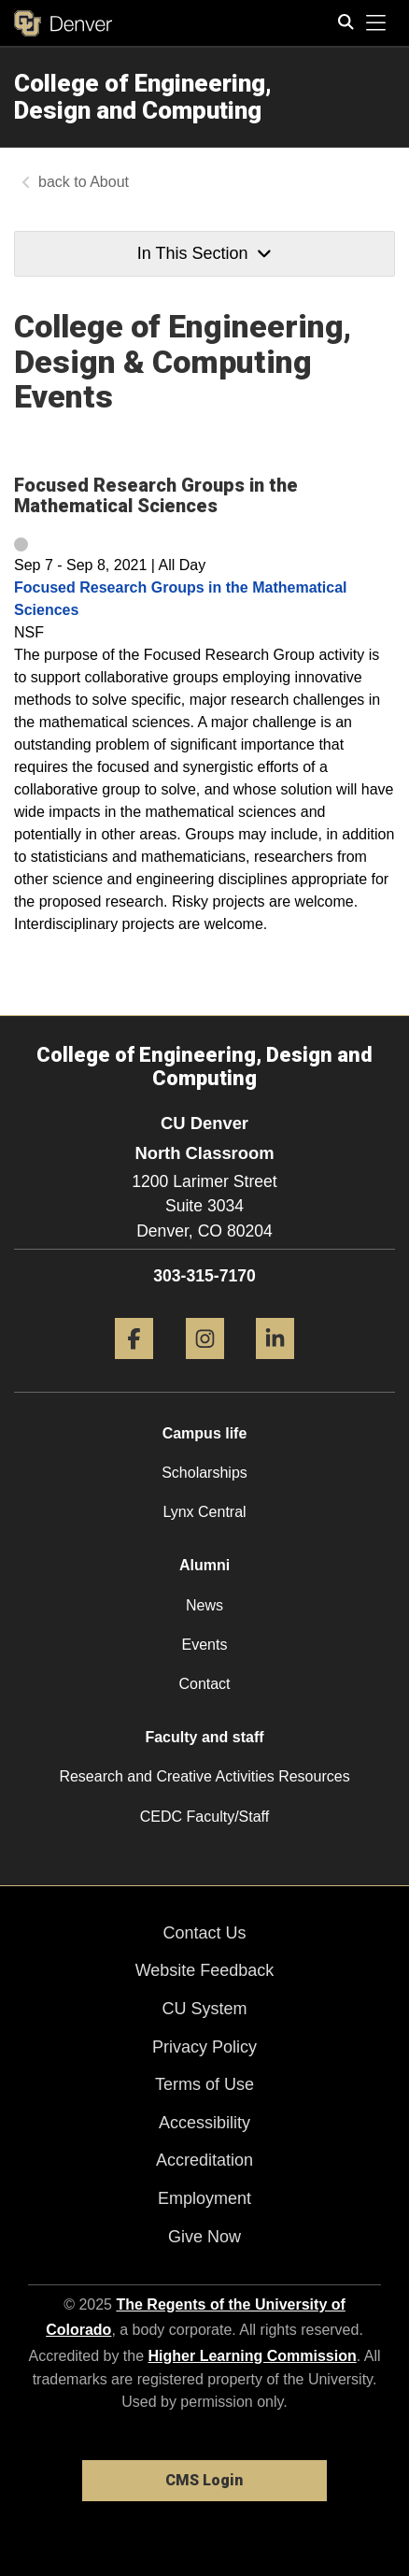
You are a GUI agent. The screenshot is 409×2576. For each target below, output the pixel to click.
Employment (204, 2198)
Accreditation (204, 2160)
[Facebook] (134, 1366)
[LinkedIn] (275, 1366)
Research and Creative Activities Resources (204, 1776)
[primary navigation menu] (376, 23)
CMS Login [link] (204, 2480)
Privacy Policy (204, 2047)
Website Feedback (205, 1970)
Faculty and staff (204, 1737)
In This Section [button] (204, 253)
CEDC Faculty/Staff (204, 1817)
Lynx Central (204, 1512)
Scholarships (204, 1473)
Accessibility (204, 2122)
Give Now (204, 2236)
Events (205, 1645)
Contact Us (204, 1933)
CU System (204, 2008)
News (204, 1605)
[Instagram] (205, 1366)
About (109, 182)
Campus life (204, 1433)
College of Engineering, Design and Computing (143, 96)
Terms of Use (204, 2084)
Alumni (204, 1565)
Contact (204, 1684)
